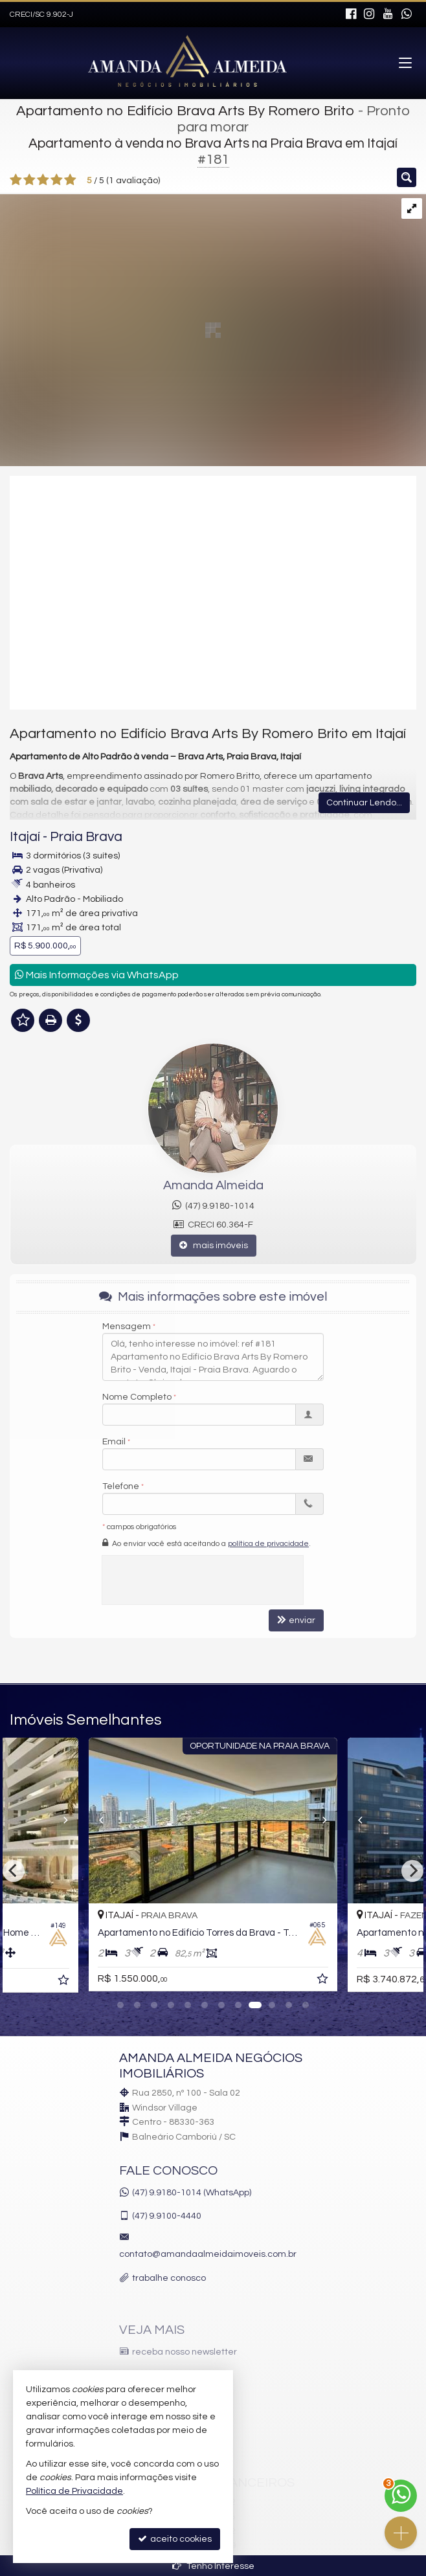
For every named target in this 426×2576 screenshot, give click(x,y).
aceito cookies (175, 2539)
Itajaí (25, 837)
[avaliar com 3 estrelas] (43, 180)
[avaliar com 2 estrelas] (29, 180)
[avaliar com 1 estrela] (16, 180)
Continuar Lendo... (364, 802)
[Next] (412, 1871)
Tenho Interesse (213, 2566)
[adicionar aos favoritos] (64, 1982)
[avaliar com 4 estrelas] (56, 180)
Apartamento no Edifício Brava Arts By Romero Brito (185, 111)
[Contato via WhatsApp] (401, 2496)
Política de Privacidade (74, 2491)
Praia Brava (86, 837)
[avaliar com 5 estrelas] (70, 180)
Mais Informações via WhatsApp (97, 974)
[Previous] (88, 1820)
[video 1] (213, 592)
